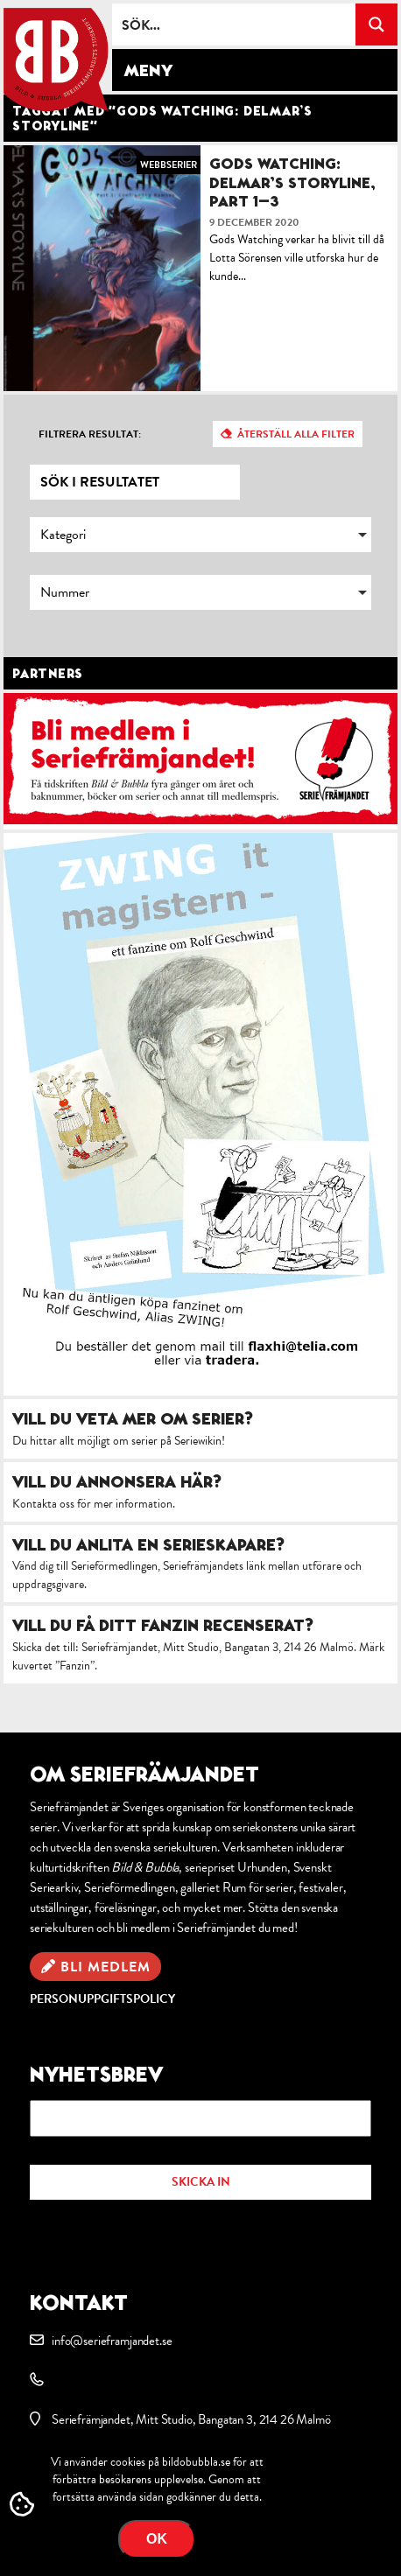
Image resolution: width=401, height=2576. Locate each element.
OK (156, 2538)
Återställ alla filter (296, 434)
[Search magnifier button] (376, 25)
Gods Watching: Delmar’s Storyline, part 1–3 (292, 182)
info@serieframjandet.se (112, 2340)
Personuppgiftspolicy (102, 1999)
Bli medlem (105, 1967)
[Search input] (235, 24)
